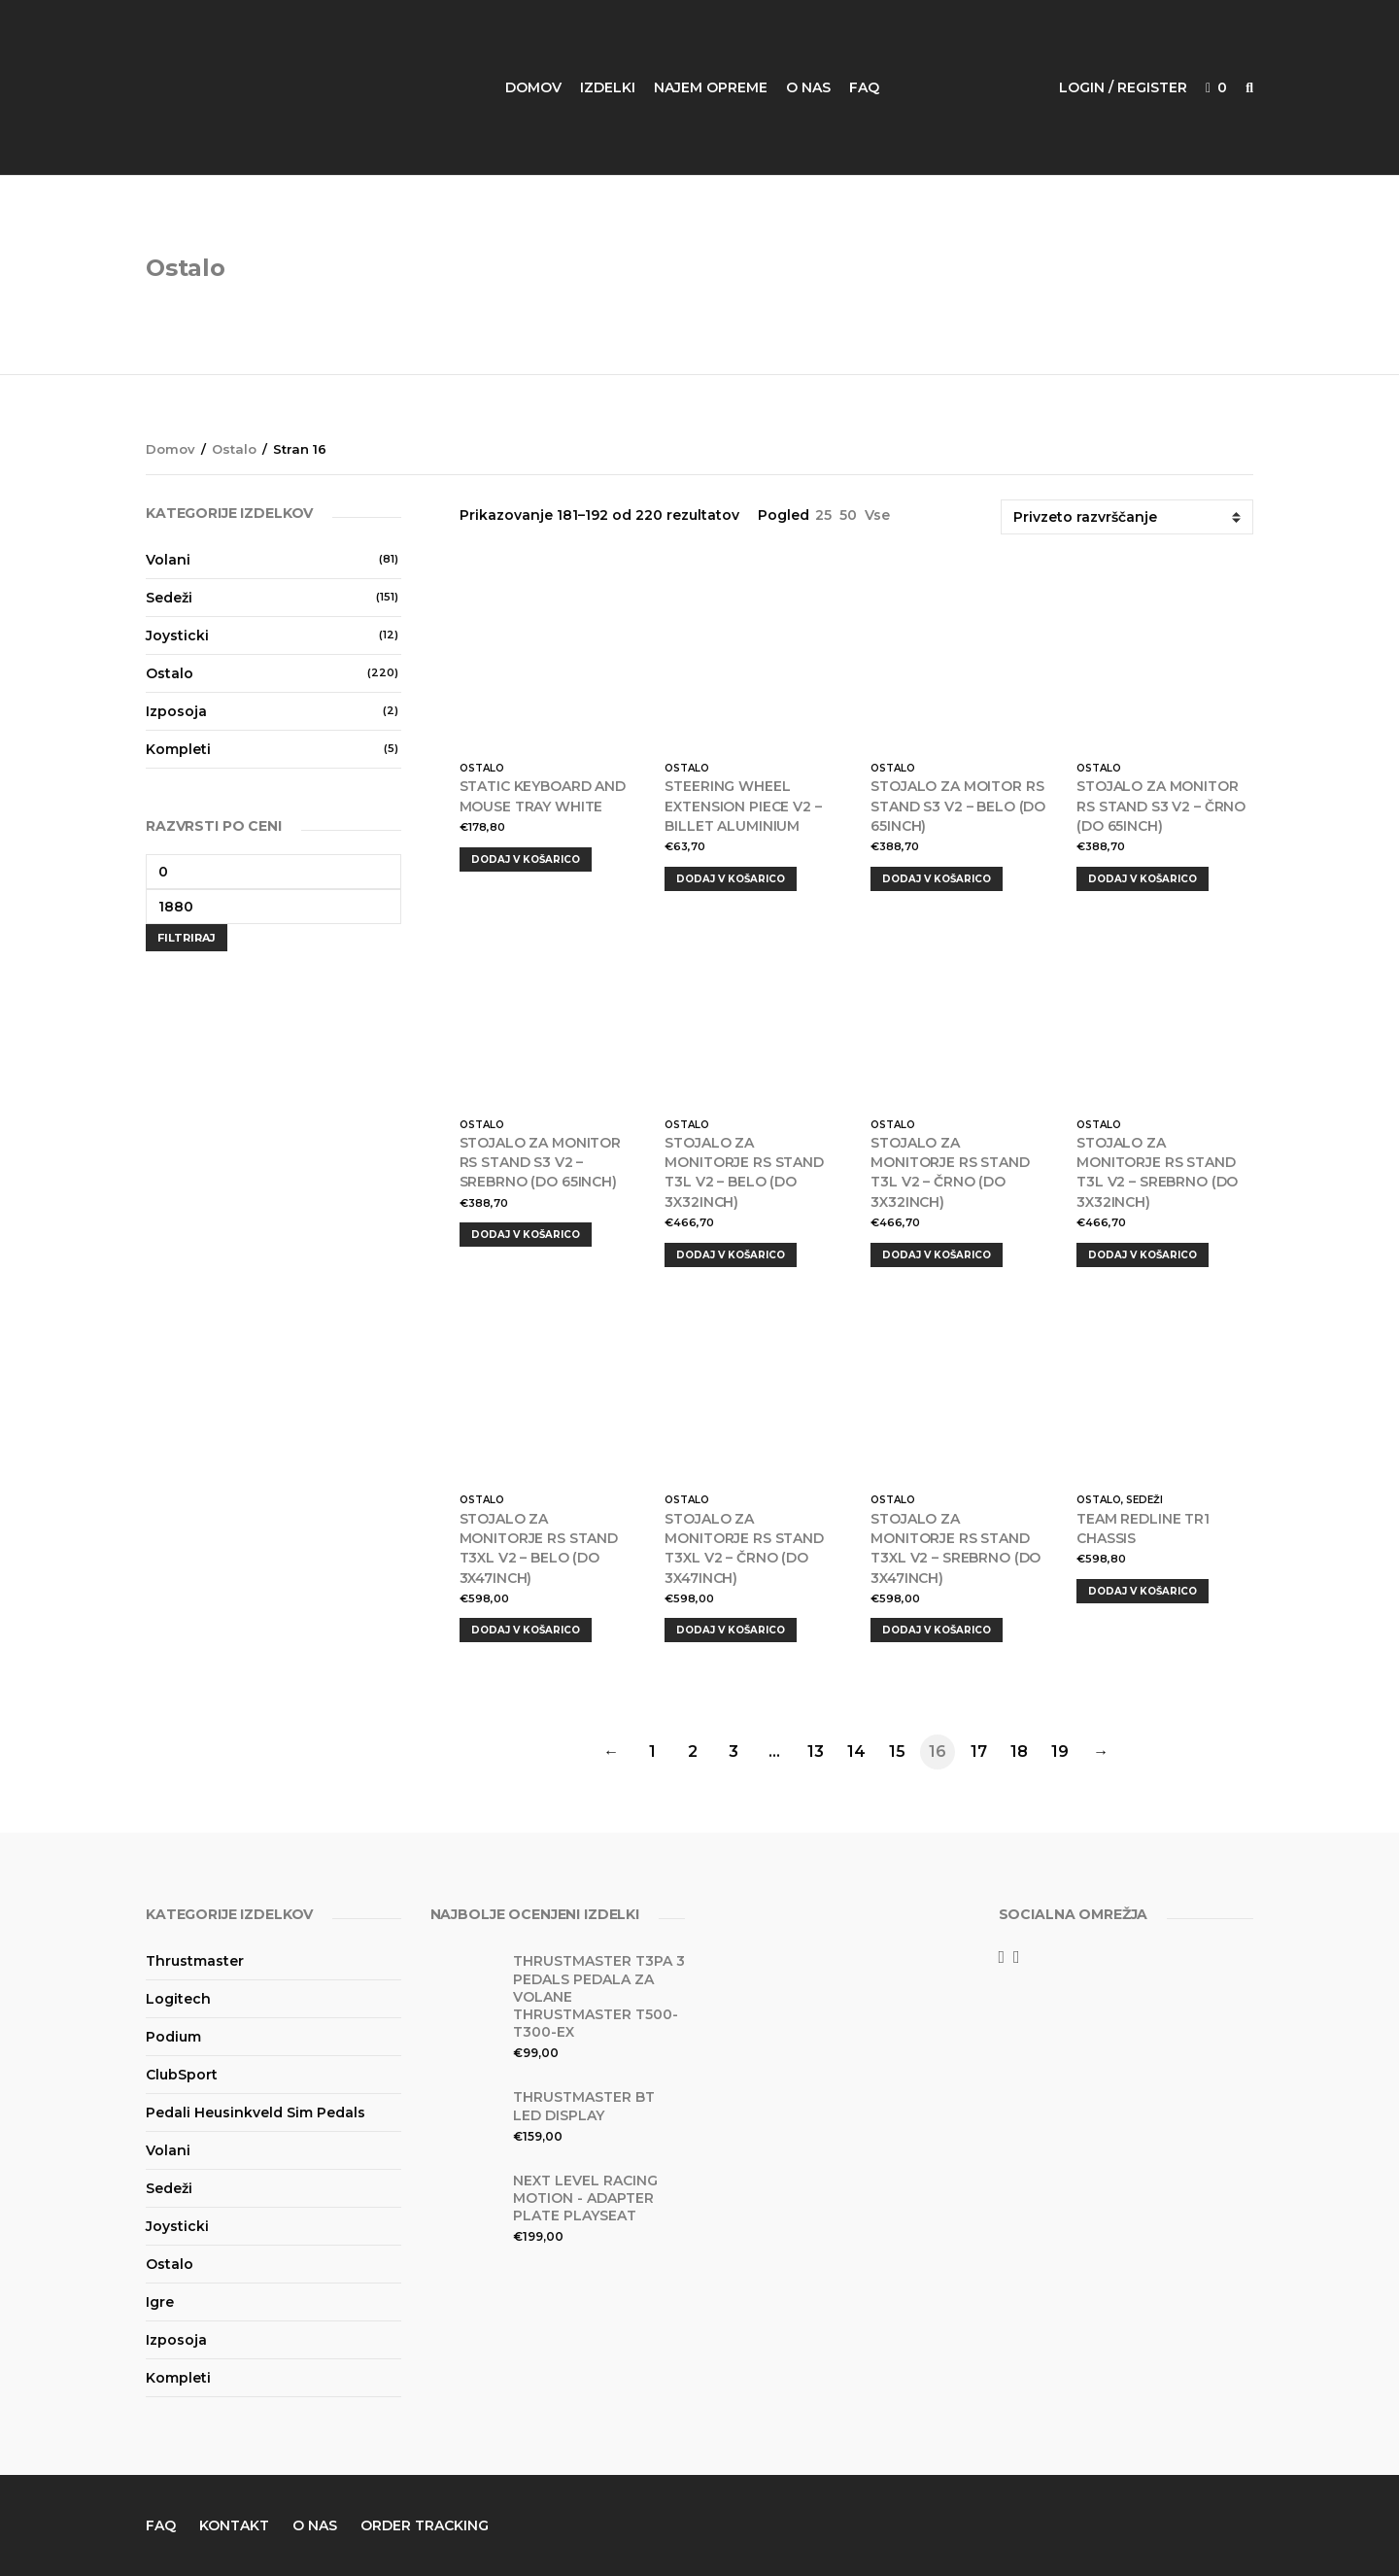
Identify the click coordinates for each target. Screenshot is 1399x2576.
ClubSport (182, 2074)
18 (1019, 1751)
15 (897, 1751)
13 (815, 1751)
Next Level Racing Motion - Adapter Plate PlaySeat (585, 2198)
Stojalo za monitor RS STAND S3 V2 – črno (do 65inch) (1160, 806)
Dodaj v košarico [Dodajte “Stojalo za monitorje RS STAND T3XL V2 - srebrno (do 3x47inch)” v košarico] (936, 1630)
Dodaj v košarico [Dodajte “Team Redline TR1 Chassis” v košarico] (1142, 1591)
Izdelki (607, 87)
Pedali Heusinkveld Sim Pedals (255, 2112)
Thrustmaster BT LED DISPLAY (584, 2105)
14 (856, 1751)
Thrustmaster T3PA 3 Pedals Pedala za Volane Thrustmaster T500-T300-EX (599, 1996)
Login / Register (1123, 87)
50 (848, 515)
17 (979, 1751)
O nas (808, 87)
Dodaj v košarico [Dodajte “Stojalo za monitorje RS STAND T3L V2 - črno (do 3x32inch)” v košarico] (936, 1255)
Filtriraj (186, 938)
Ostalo (234, 449)
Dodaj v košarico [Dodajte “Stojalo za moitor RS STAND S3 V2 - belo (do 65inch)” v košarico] (936, 879)
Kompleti (178, 749)
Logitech (178, 1999)
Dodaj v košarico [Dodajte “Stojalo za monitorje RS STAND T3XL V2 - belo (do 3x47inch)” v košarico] (525, 1630)
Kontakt (234, 2525)
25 (823, 515)
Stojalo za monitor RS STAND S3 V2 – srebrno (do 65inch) (540, 1162)
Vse (877, 515)
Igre (160, 2302)
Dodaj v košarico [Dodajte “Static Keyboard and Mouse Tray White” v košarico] (525, 859)
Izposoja (176, 711)
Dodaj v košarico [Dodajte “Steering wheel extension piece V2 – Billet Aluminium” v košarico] (730, 879)
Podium (173, 2036)
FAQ (864, 87)
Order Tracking (424, 2525)
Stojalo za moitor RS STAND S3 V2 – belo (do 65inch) (957, 806)
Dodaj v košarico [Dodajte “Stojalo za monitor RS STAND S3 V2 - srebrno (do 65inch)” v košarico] (525, 1234)
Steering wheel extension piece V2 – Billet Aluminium (743, 806)
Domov (533, 87)
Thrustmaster (195, 1961)
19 (1060, 1751)
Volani (168, 559)
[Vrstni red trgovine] (1127, 516)
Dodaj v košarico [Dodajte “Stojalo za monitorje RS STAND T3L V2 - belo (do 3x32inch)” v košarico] (730, 1255)
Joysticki (177, 635)
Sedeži (1144, 1500)
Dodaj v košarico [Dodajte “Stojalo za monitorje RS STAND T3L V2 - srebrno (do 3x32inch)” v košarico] (1142, 1255)
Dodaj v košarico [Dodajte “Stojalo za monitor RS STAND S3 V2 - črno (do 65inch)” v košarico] (1142, 879)
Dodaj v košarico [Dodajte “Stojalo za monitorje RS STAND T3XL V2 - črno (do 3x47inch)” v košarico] (730, 1630)
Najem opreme (711, 87)
